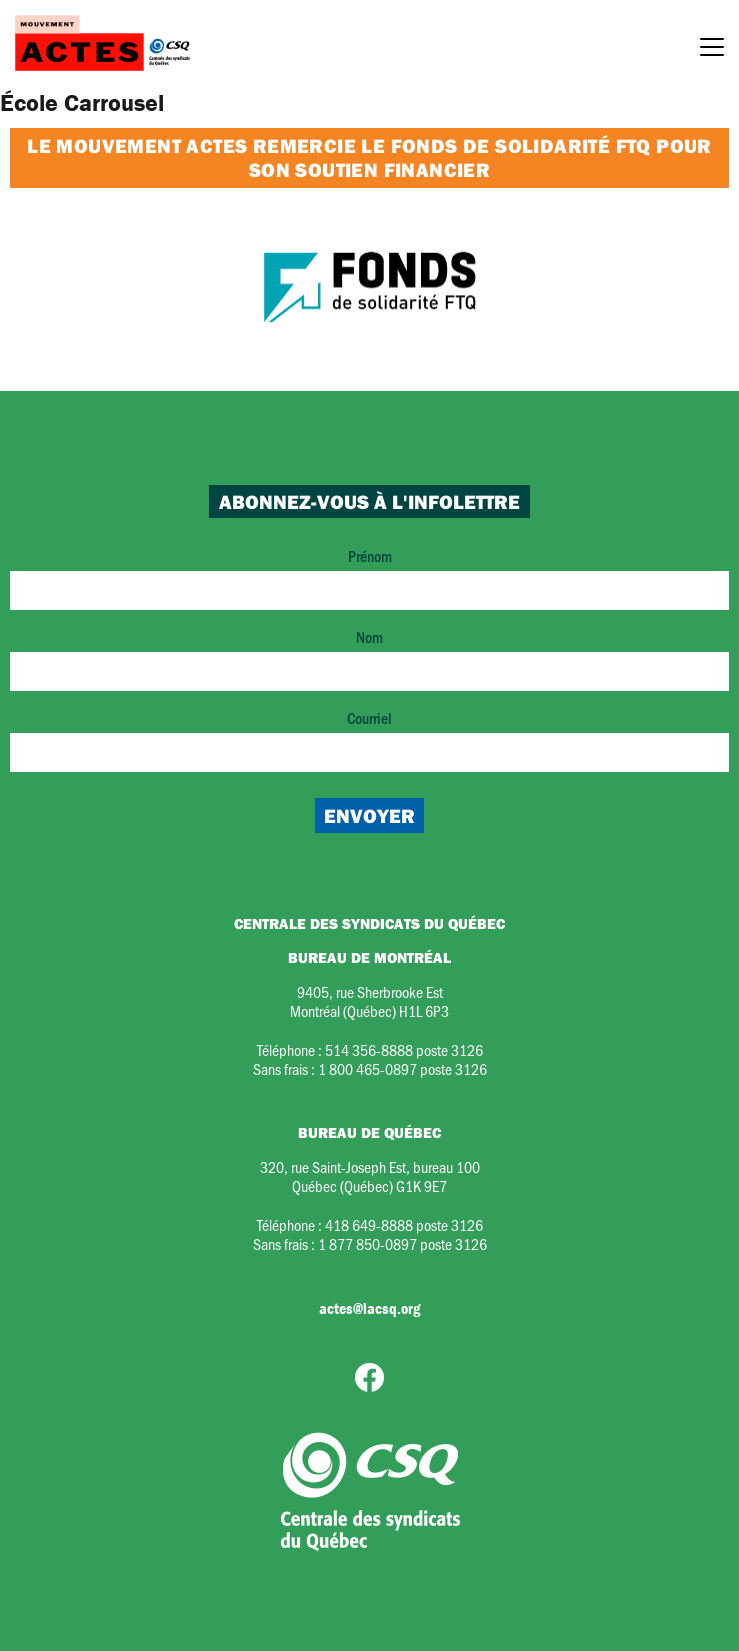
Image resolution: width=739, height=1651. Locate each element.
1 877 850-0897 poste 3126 (402, 1243)
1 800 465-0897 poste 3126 (402, 1068)
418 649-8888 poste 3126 (404, 1224)
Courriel (369, 739)
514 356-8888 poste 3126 (404, 1049)
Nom (369, 658)
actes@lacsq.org (369, 1308)
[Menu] (712, 50)
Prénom (369, 577)
